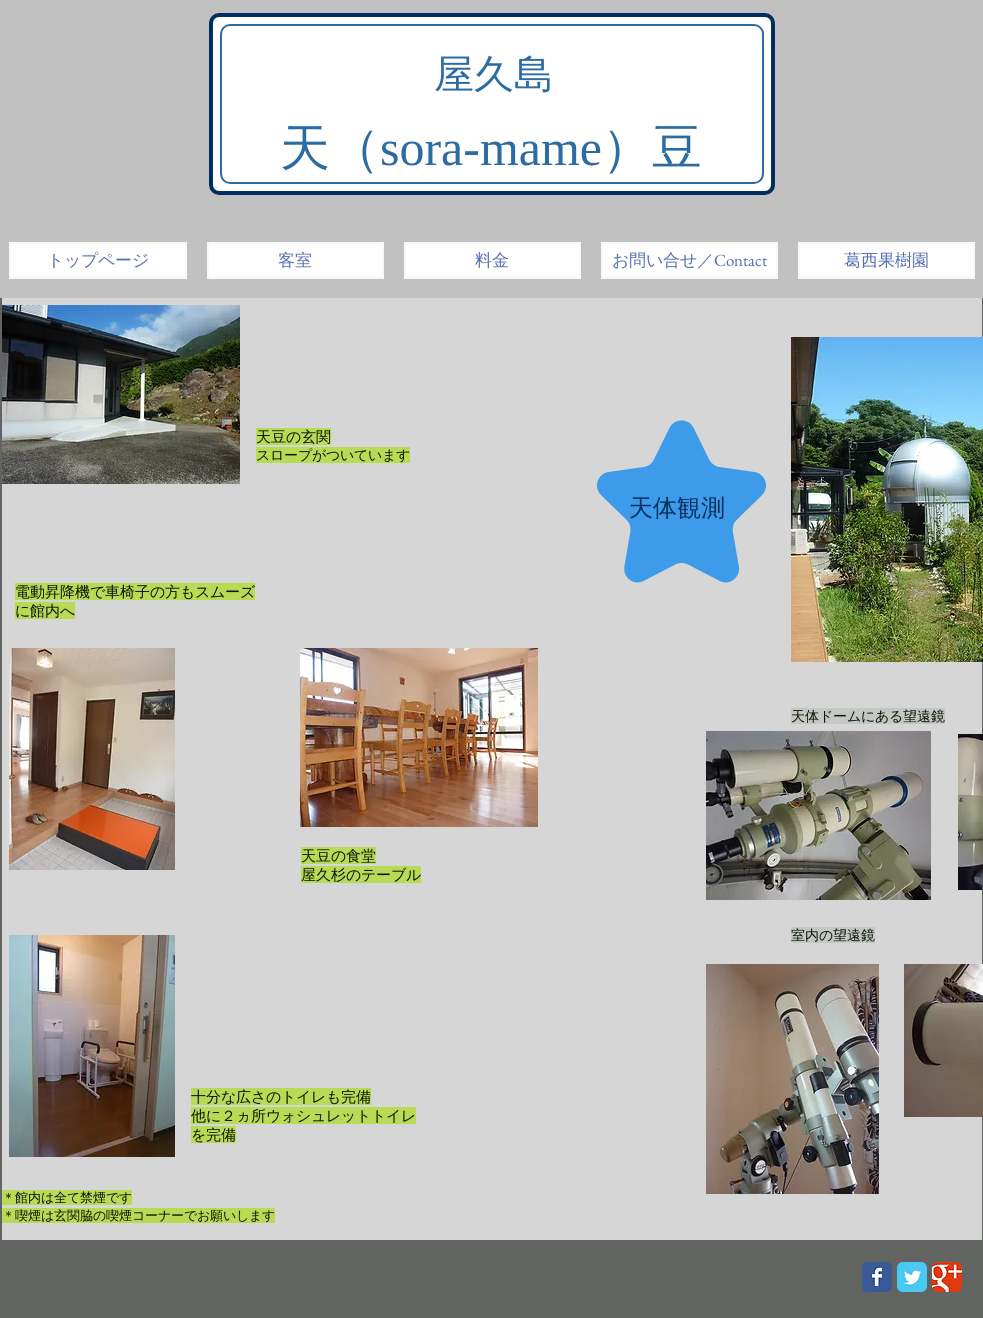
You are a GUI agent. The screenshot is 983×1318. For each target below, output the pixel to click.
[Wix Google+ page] (947, 1277)
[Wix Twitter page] (912, 1277)
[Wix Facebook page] (877, 1277)
